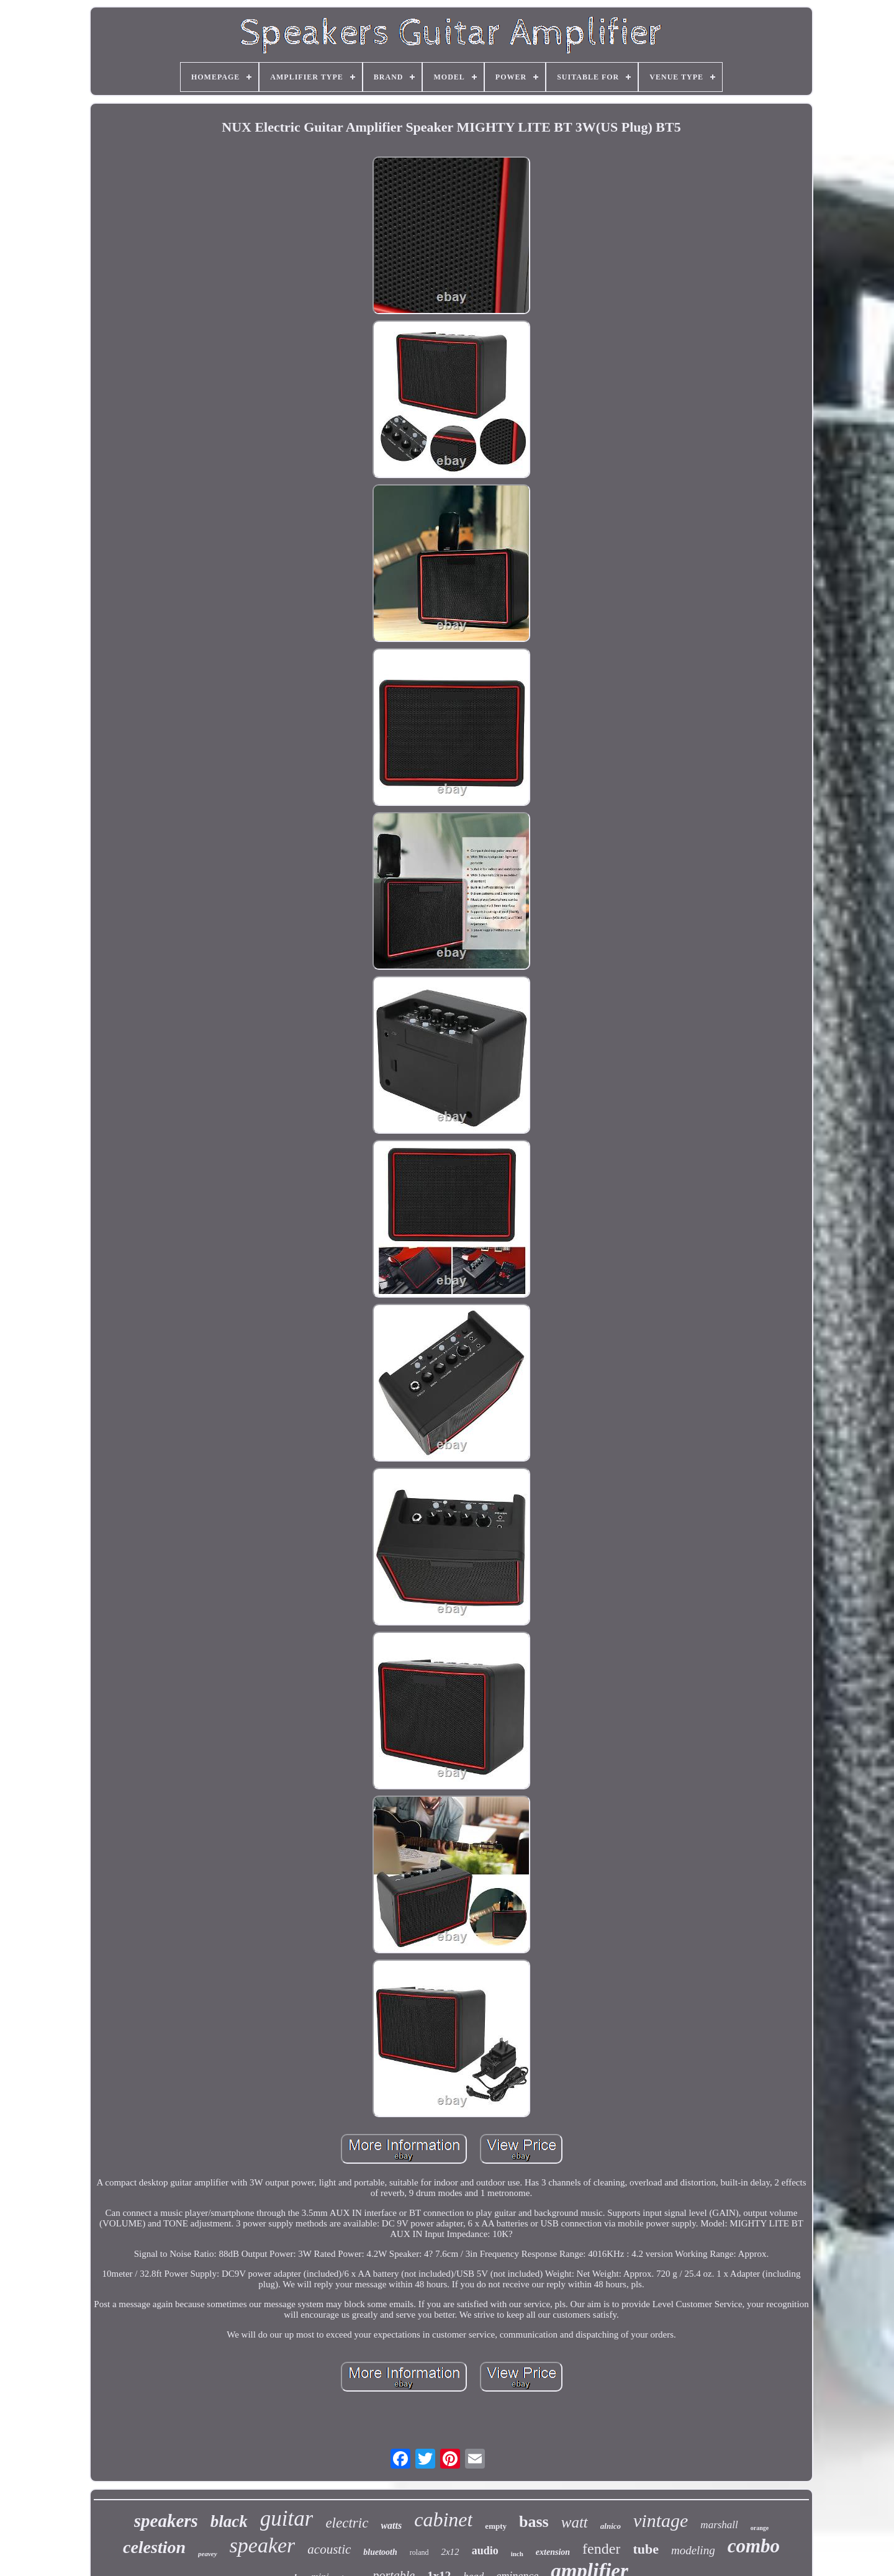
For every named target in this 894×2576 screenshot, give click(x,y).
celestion (154, 2547)
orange (760, 2527)
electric (346, 2523)
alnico (610, 2526)
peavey (207, 2553)
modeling (693, 2550)
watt (574, 2522)
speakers (166, 2521)
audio (485, 2550)
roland (419, 2552)
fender (601, 2549)
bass (534, 2522)
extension (553, 2552)
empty (496, 2526)
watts (391, 2525)
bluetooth (380, 2552)
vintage (660, 2520)
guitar (287, 2518)
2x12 (450, 2552)
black (229, 2521)
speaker (263, 2545)
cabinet (443, 2519)
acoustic (329, 2549)
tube (646, 2549)
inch (517, 2553)
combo (754, 2546)
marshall (719, 2525)
